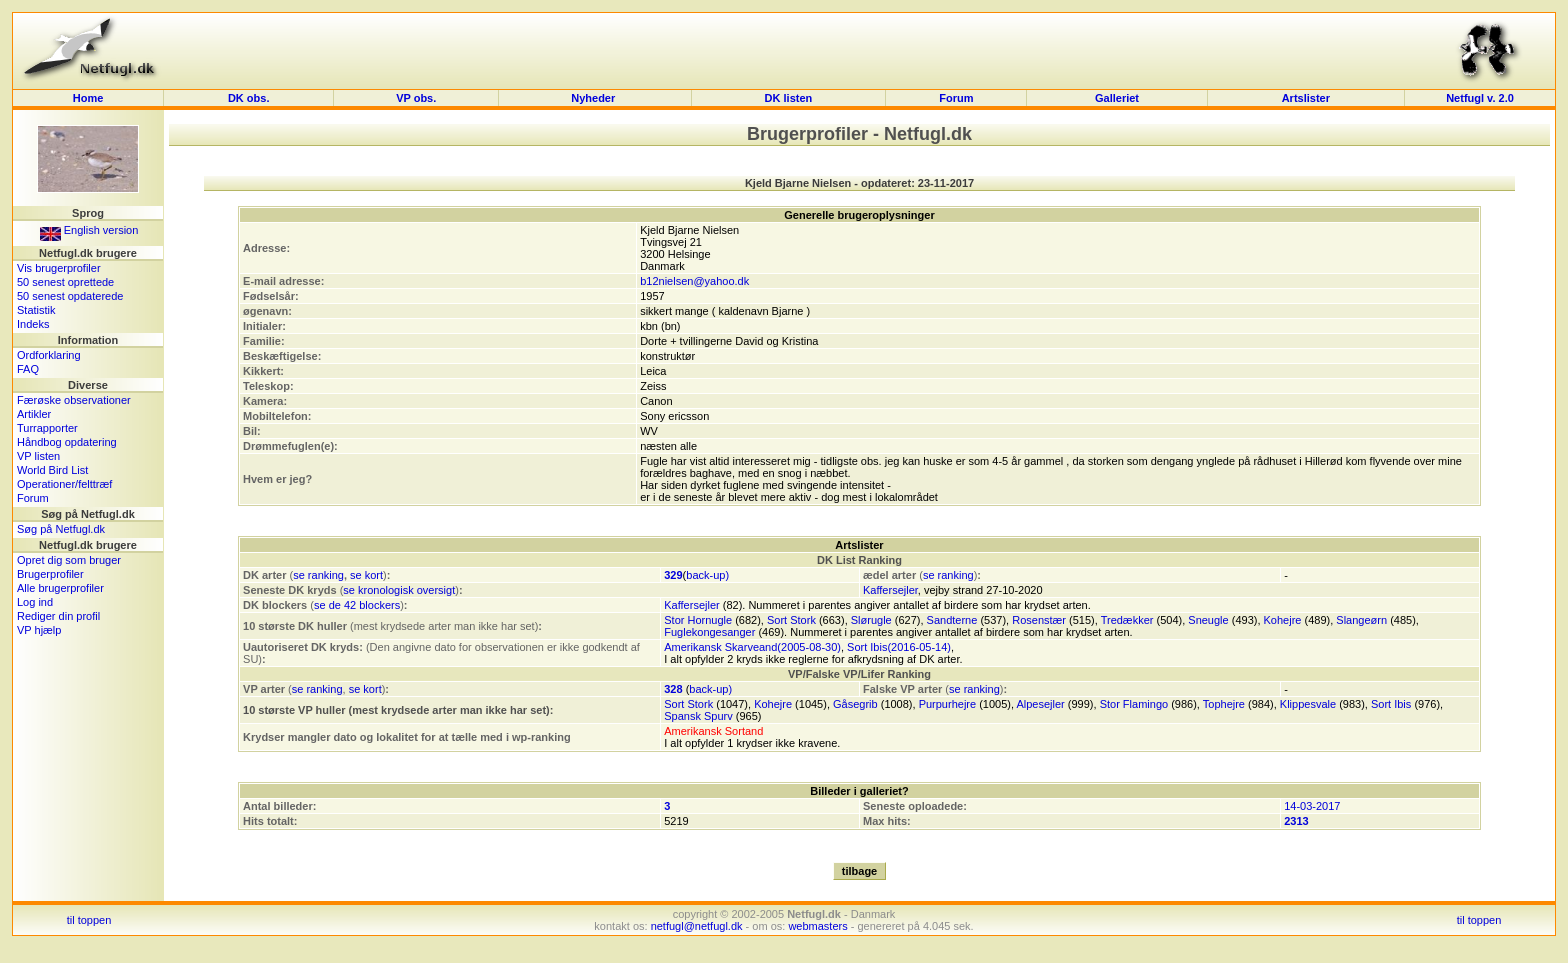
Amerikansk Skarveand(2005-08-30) (752, 647)
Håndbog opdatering (67, 442)
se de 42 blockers (357, 605)
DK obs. (249, 98)
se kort (366, 575)
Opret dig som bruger (69, 560)
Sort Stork (791, 620)
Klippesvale (1308, 704)
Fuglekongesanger (709, 632)
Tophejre (1224, 704)
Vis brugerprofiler (59, 268)
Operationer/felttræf (64, 484)
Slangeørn (1361, 620)
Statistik (36, 310)
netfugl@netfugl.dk (697, 926)
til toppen (89, 920)
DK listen (789, 98)
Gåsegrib (855, 704)
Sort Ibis (1391, 704)
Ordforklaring (49, 355)
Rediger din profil (58, 616)
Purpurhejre (947, 704)
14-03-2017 (1312, 806)
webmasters (817, 926)
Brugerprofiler (50, 574)
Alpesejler (1040, 704)
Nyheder (594, 98)
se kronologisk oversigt (399, 590)
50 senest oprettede (65, 282)
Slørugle (871, 620)
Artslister (1306, 98)
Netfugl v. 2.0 (1480, 98)
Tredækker (1127, 620)
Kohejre (1283, 620)
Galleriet (1117, 98)
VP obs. (416, 98)
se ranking (318, 575)
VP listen (38, 456)
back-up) (707, 575)
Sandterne (952, 620)
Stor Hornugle (698, 620)
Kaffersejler (890, 590)
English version (89, 230)
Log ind (35, 602)
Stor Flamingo (1134, 704)
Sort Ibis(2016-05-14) (899, 647)
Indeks (33, 324)
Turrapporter (47, 428)
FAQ (28, 369)
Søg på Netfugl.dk (61, 529)
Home (88, 98)
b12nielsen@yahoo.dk (694, 281)
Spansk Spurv (698, 716)
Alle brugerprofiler (60, 588)
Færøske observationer (74, 400)
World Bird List (52, 470)
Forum (956, 98)
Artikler (34, 414)
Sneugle (1208, 620)
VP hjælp (39, 630)
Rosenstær (1039, 620)
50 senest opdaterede (70, 296)
